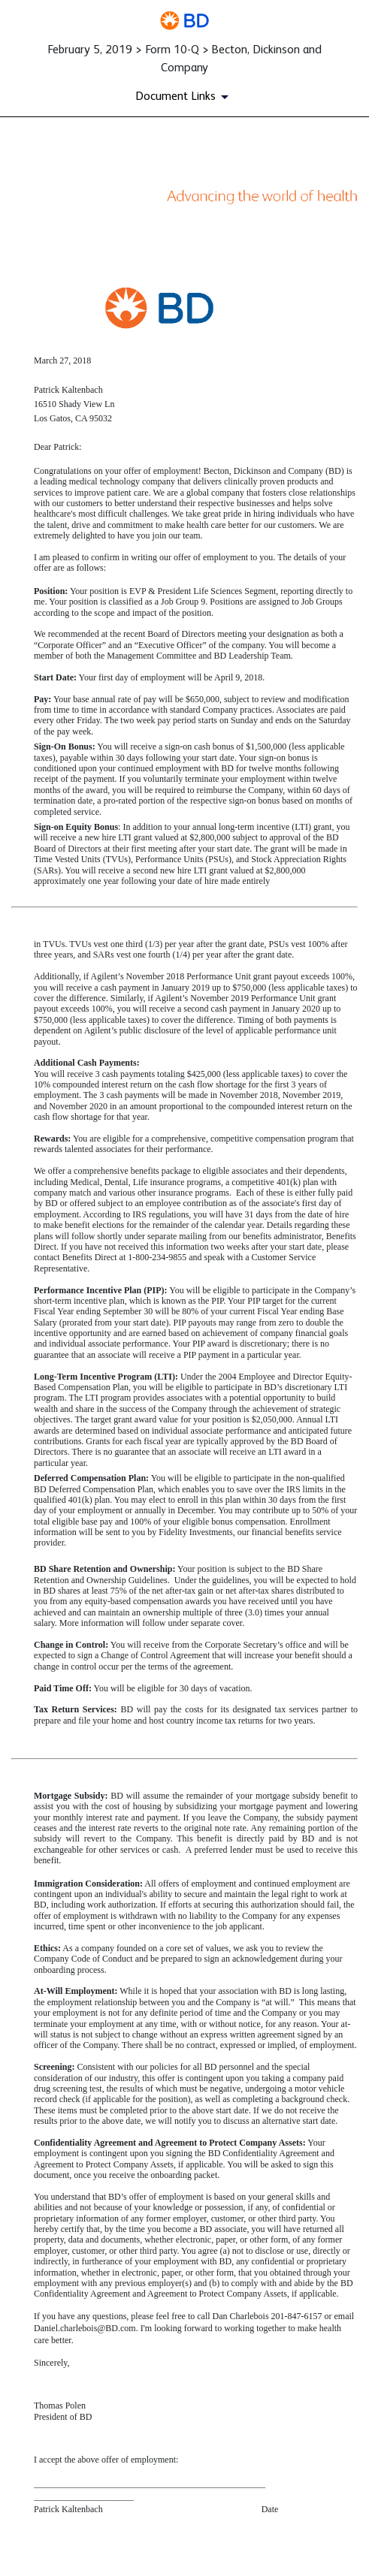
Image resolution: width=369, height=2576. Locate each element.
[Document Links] (184, 97)
